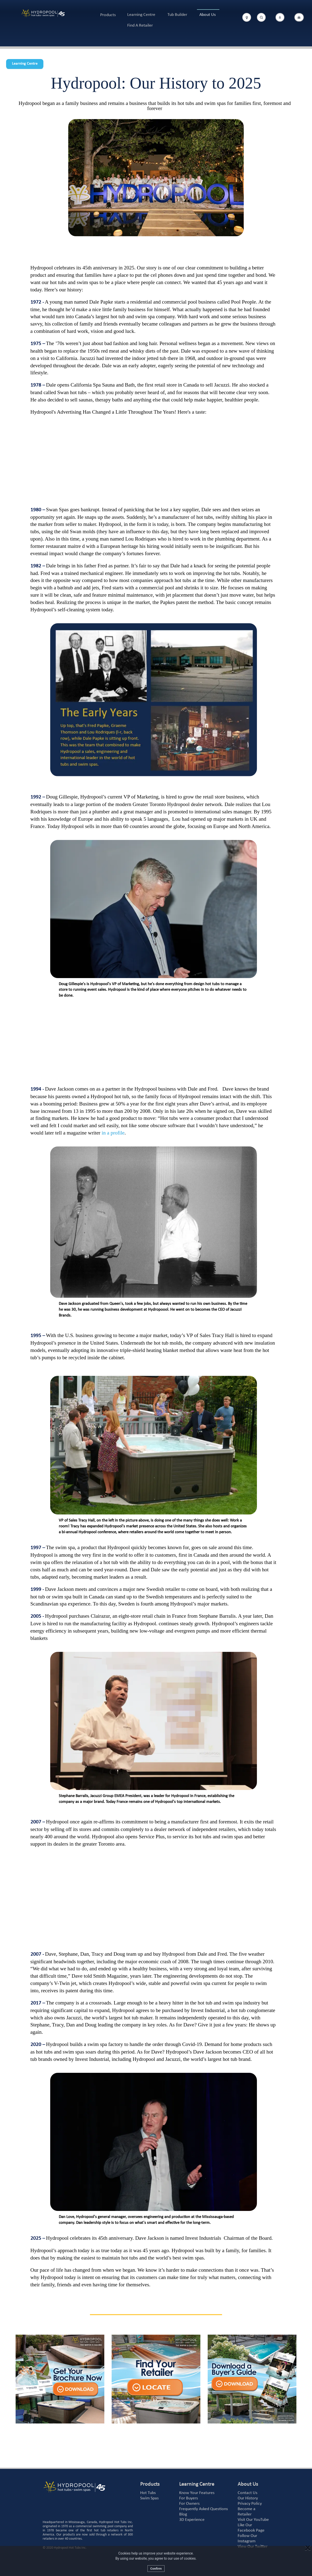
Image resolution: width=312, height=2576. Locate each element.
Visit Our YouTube (253, 2519)
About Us (207, 14)
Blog (183, 2514)
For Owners (189, 2503)
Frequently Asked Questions (203, 2509)
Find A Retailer (140, 25)
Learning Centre (141, 14)
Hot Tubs (148, 2493)
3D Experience (192, 2519)
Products (108, 15)
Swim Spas (149, 2498)
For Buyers (188, 2498)
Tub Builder (177, 14)
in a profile (113, 1133)
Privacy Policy (250, 2503)
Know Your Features (196, 2493)
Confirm (156, 2568)
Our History (248, 2498)
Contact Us (247, 2493)
